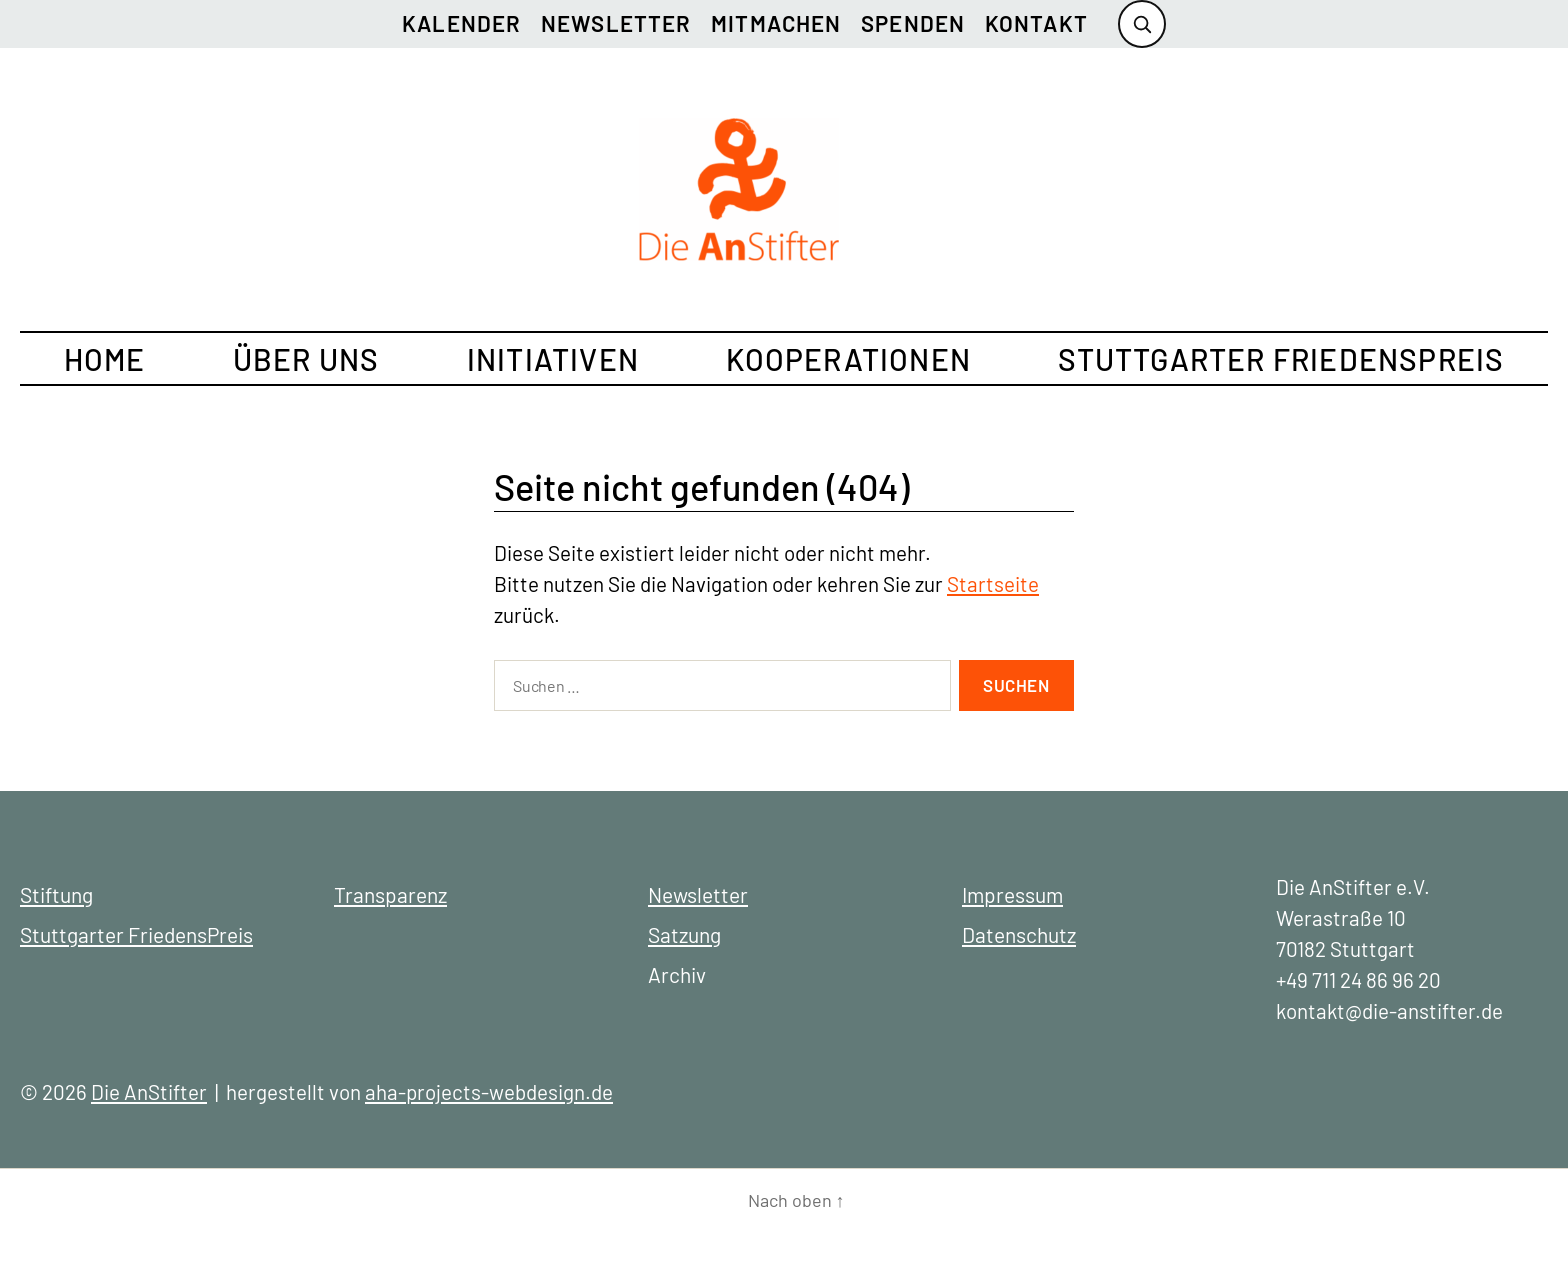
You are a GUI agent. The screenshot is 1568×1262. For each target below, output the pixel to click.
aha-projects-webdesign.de (489, 1091)
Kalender (461, 23)
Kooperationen (848, 359)
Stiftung (56, 894)
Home (105, 359)
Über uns (306, 359)
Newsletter (616, 23)
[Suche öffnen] (1142, 24)
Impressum (1012, 894)
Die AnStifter (149, 1091)
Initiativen (553, 359)
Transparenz (390, 894)
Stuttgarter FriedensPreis (1281, 359)
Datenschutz (1019, 934)
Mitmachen (776, 23)
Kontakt (1036, 23)
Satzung (684, 934)
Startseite (993, 583)
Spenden (913, 23)
